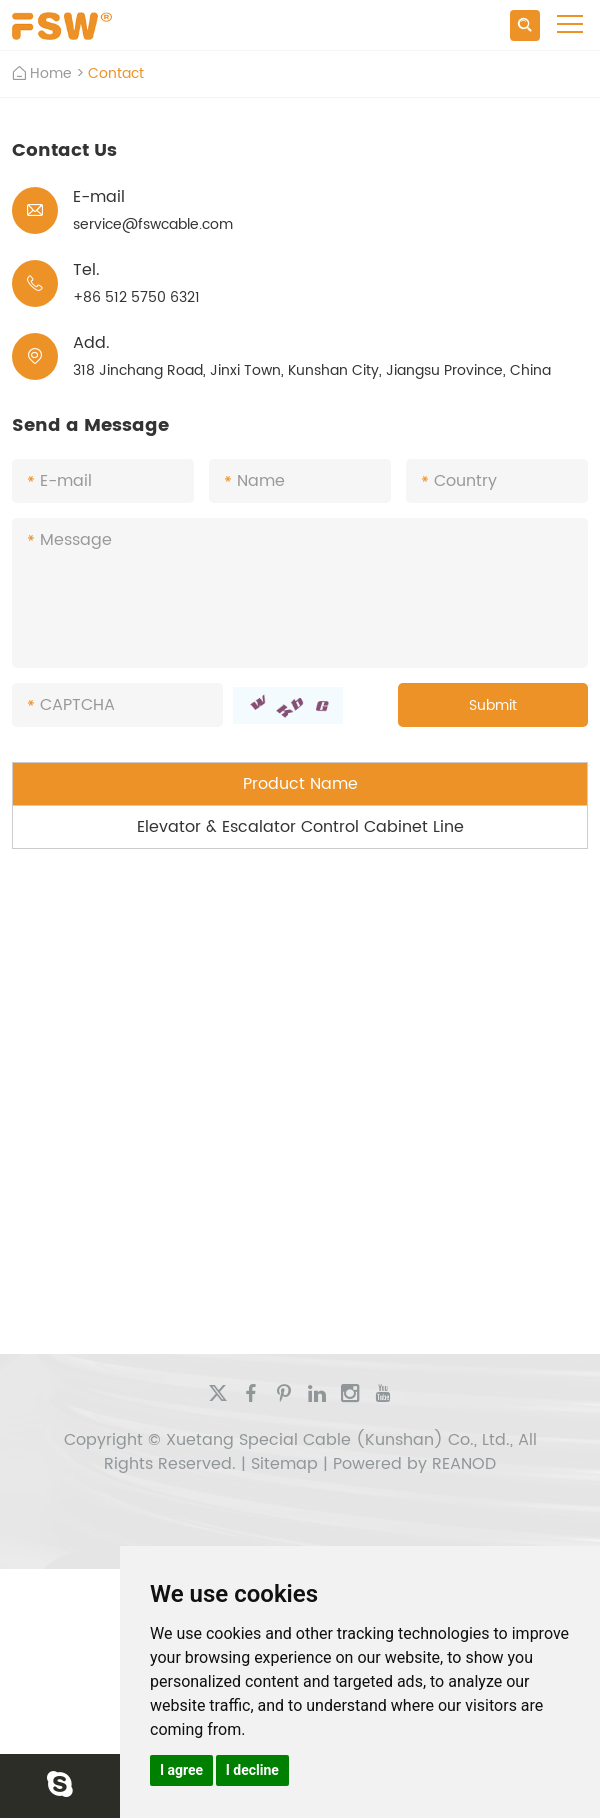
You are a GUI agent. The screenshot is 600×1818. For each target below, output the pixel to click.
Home (51, 73)
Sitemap (284, 1464)
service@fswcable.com (153, 224)
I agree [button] (181, 1770)
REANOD (464, 1464)
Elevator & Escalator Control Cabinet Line (300, 827)
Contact (116, 73)
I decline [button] (252, 1770)
